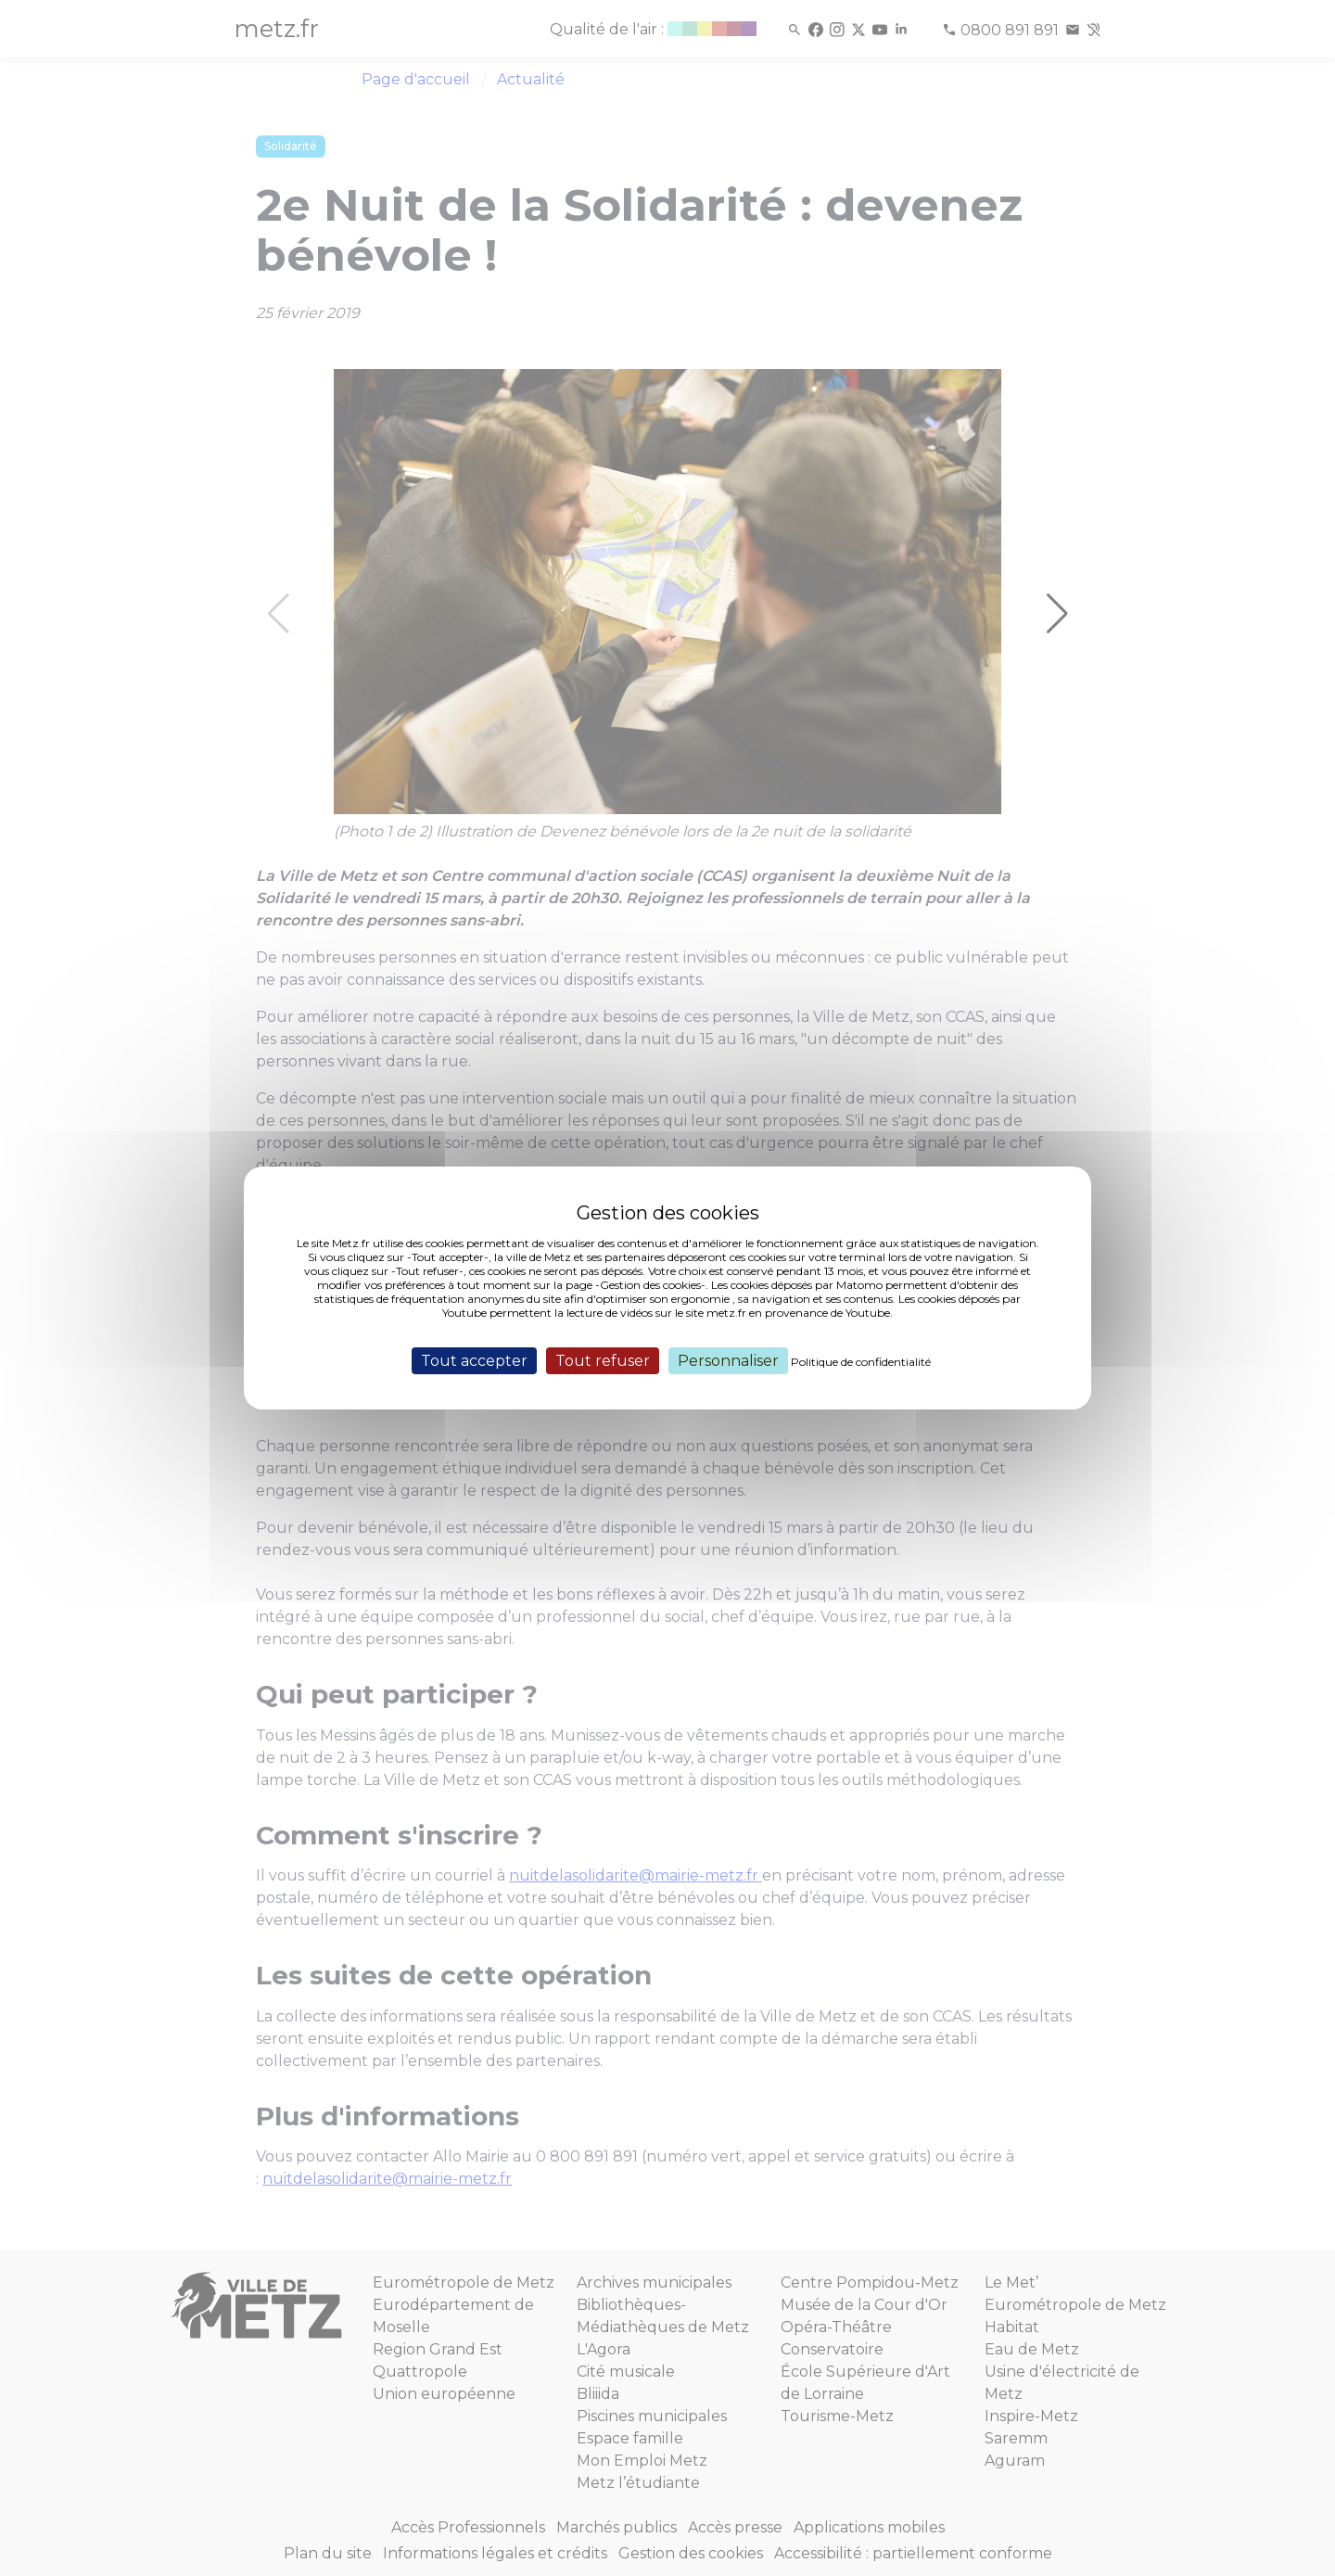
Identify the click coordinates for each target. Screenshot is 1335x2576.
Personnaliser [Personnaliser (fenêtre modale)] (728, 1361)
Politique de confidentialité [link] (861, 1362)
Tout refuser (602, 1361)
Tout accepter (474, 1361)
